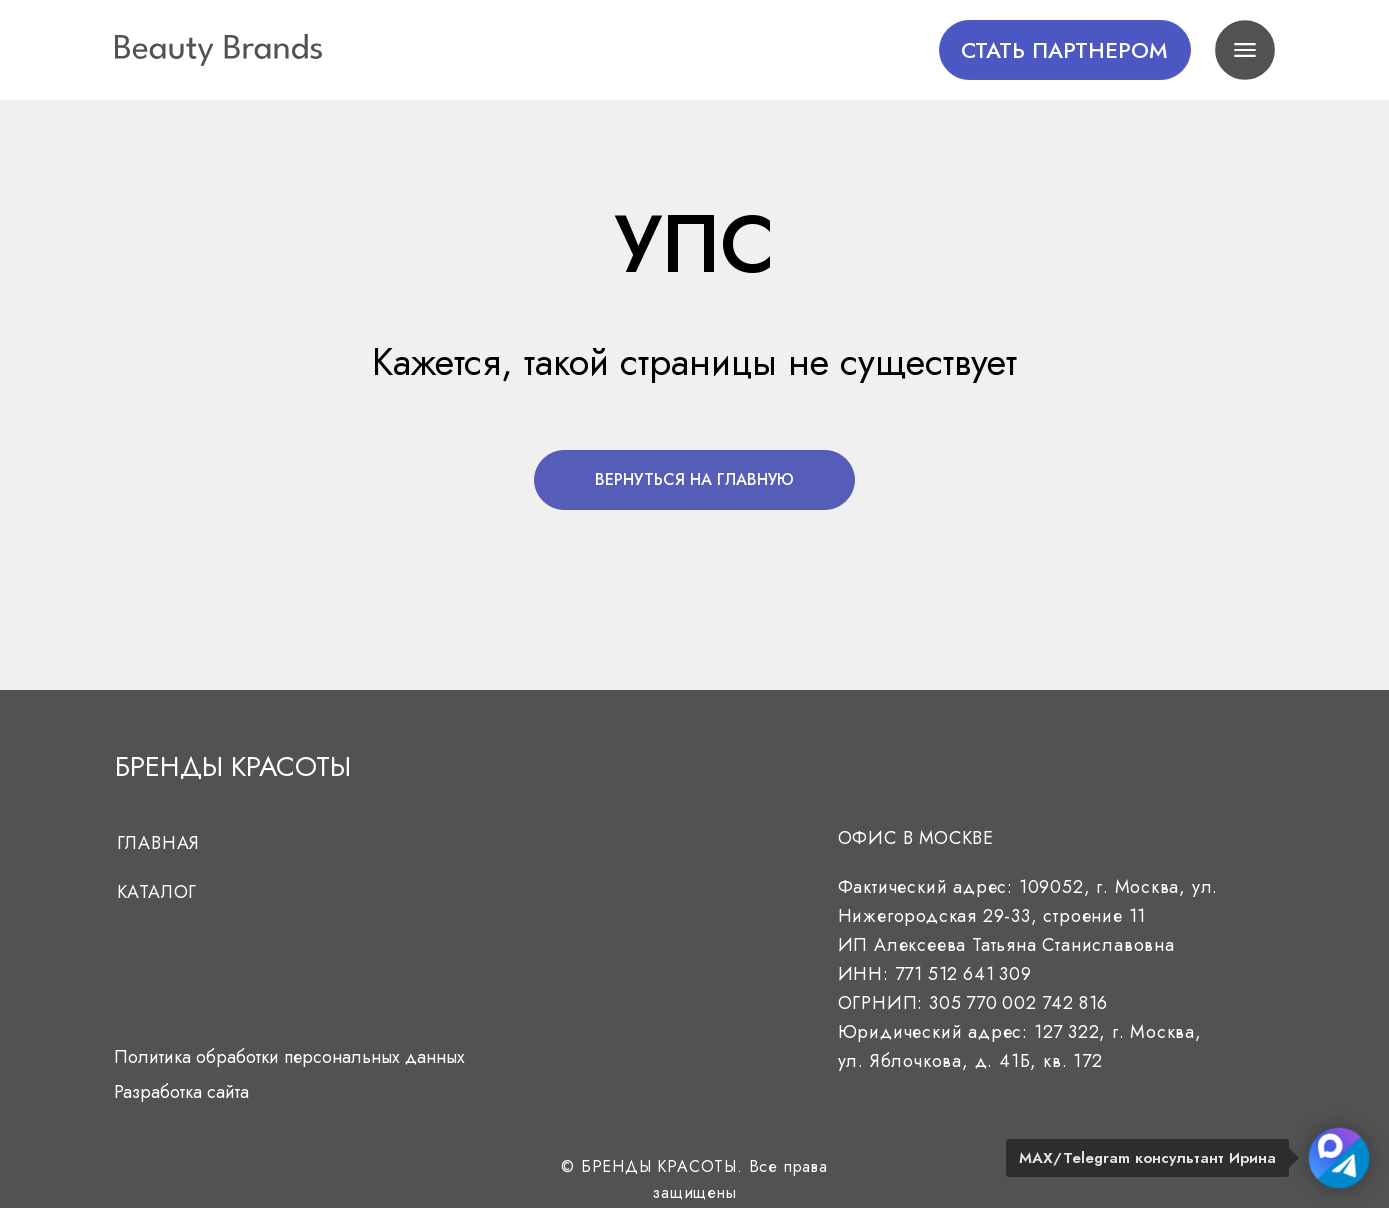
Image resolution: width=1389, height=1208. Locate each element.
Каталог (157, 892)
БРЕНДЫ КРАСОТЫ (233, 766)
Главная (159, 843)
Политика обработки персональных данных (289, 1057)
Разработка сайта (181, 1092)
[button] (1065, 50)
